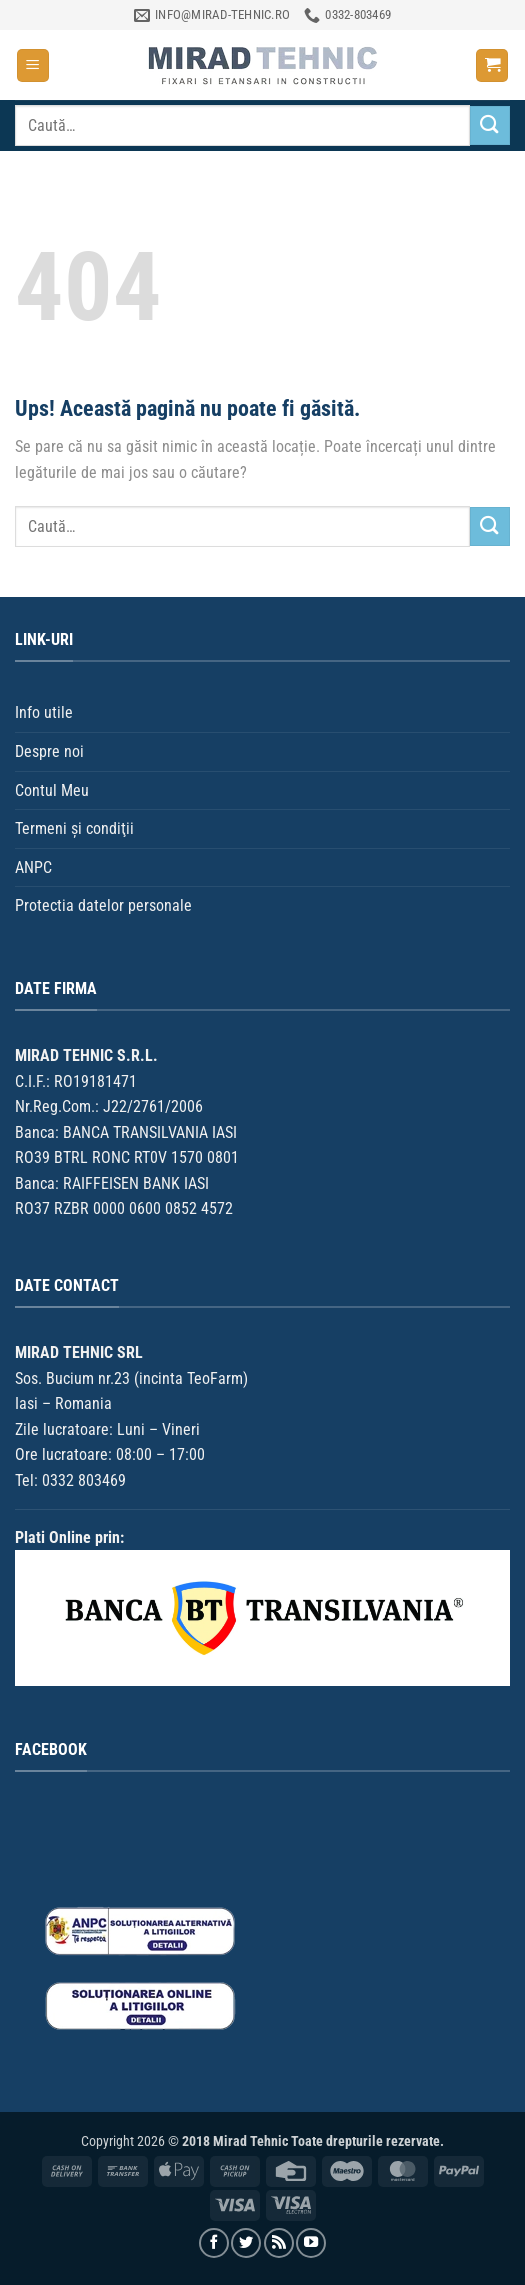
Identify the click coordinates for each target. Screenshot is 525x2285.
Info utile (44, 712)
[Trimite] (490, 125)
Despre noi (49, 751)
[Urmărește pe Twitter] (246, 2243)
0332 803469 (84, 1480)
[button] (33, 65)
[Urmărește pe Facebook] (214, 2243)
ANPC (33, 867)
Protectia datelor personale (103, 905)
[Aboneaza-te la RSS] (279, 2243)
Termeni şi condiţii (74, 828)
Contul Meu (52, 790)
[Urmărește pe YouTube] (311, 2243)
